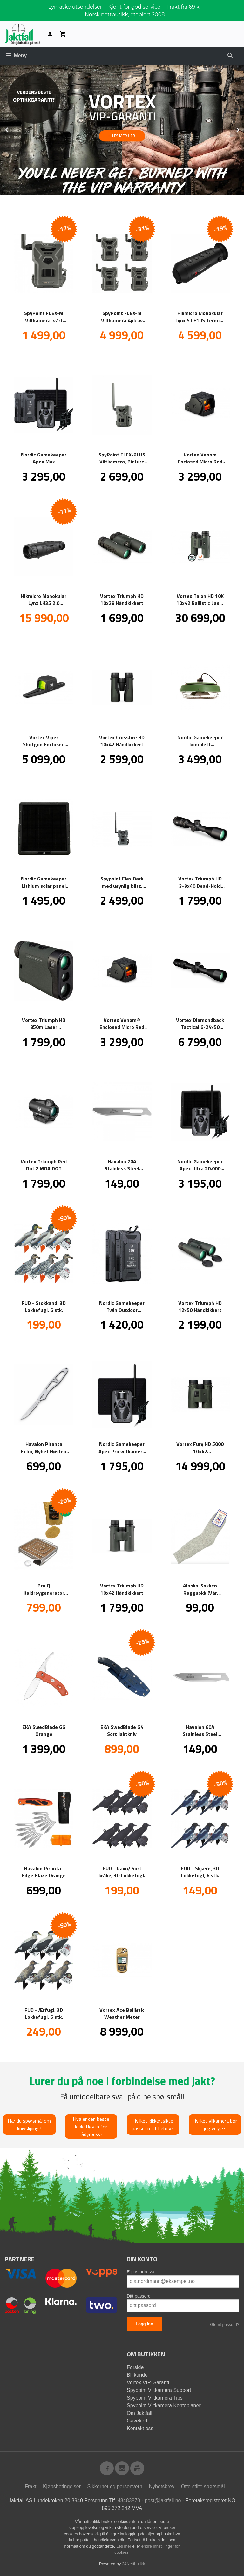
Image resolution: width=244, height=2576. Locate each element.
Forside (135, 2367)
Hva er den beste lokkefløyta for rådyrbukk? (91, 2126)
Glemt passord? (224, 2324)
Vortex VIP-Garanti (148, 2382)
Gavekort (137, 2420)
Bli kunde (137, 2374)
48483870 (129, 2500)
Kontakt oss (140, 2428)
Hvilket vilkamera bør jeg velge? (215, 2124)
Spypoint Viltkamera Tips (155, 2397)
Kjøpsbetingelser (62, 2486)
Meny (16, 55)
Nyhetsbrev (161, 2486)
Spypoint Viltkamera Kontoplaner (164, 2405)
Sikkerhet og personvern (114, 2486)
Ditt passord (139, 2295)
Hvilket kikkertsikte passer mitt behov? (153, 2124)
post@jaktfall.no (163, 2500)
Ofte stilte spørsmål (203, 2486)
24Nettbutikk (133, 2563)
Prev (13, 129)
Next (243, 129)
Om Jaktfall (139, 2412)
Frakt (30, 2486)
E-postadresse (141, 2271)
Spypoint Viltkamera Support (159, 2390)
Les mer (124, 2546)
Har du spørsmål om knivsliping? (29, 2124)
